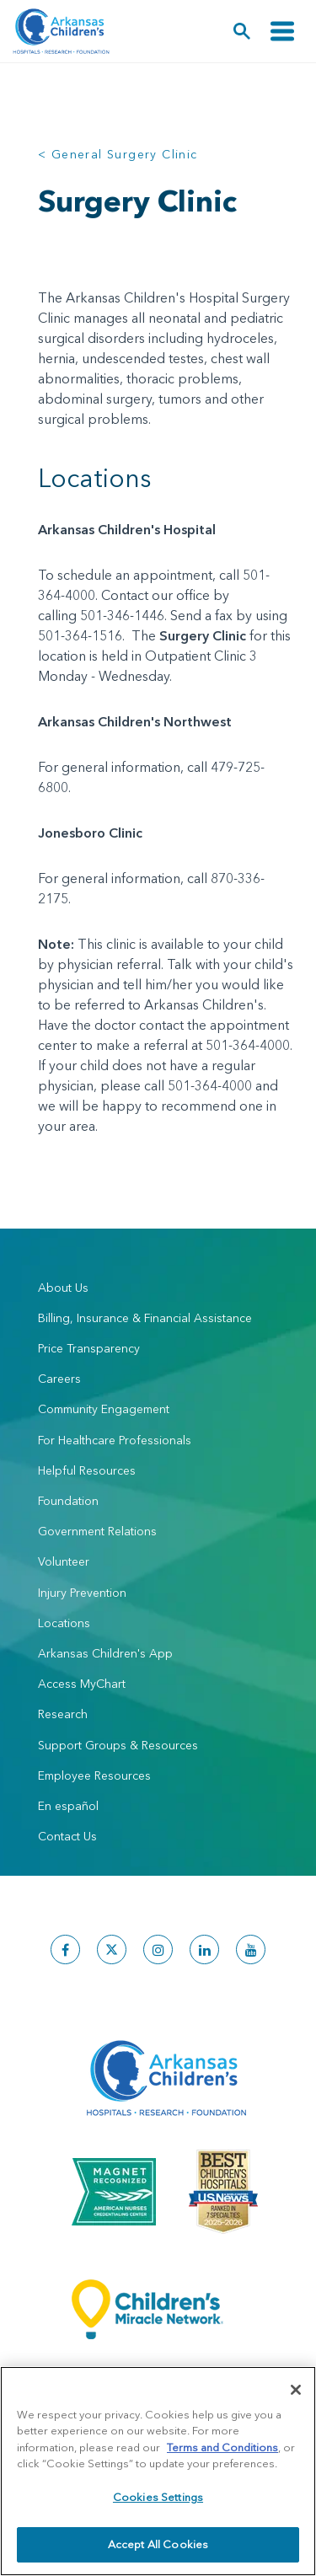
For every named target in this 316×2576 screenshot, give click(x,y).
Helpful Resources (87, 1470)
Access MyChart (82, 1683)
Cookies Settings (158, 2497)
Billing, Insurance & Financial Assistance (145, 1317)
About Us (63, 1287)
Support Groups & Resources (118, 1745)
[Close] (295, 2389)
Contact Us (67, 1836)
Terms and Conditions (222, 2447)
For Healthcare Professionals (114, 1440)
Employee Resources (94, 1775)
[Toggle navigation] (282, 31)
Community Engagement (103, 1409)
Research (63, 1714)
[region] (158, 2471)
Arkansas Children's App (105, 1653)
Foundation (68, 1500)
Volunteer (63, 1561)
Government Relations (97, 1531)
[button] (242, 31)
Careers (59, 1378)
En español (68, 1805)
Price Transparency (89, 1348)
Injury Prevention (82, 1592)
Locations (64, 1623)
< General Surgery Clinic (118, 154)
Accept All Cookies (158, 2544)
